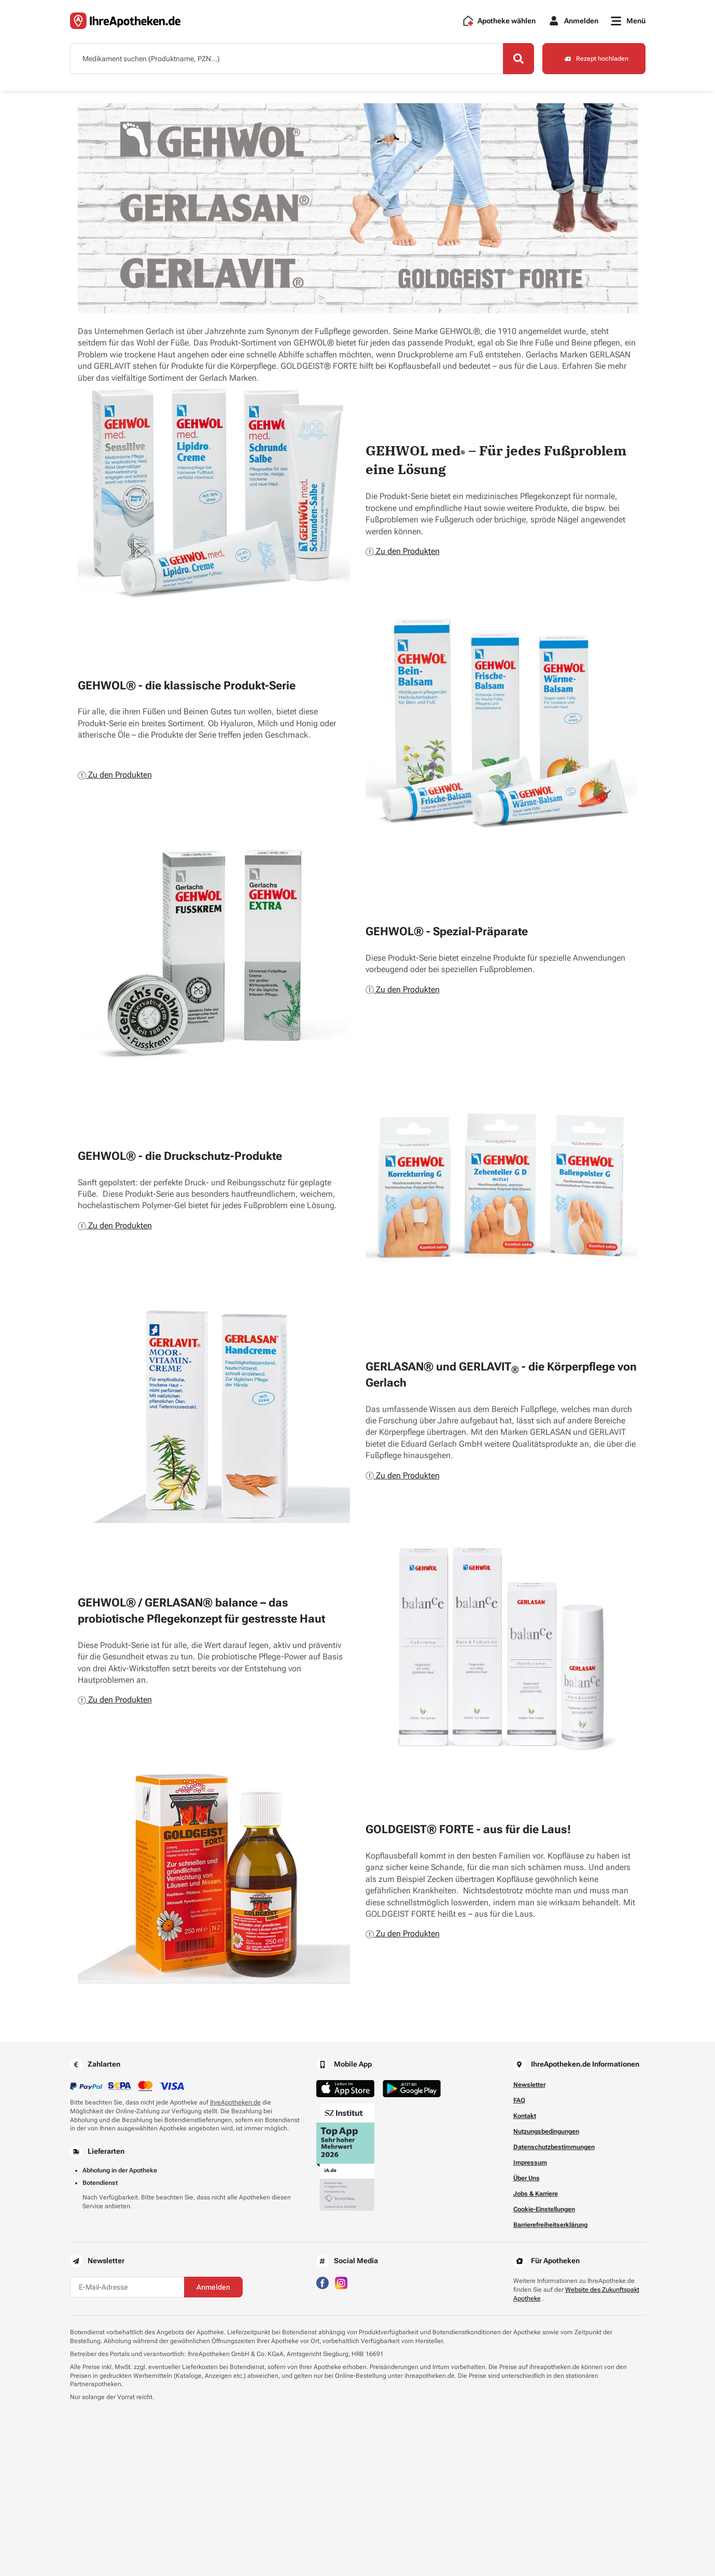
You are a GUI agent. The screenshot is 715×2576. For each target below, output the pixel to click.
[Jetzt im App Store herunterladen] (345, 2088)
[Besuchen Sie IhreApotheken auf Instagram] (341, 2282)
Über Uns (526, 2178)
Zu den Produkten (403, 551)
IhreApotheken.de (235, 2102)
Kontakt (524, 2116)
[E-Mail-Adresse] (127, 2287)
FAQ (519, 2100)
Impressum (530, 2162)
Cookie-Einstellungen (544, 2209)
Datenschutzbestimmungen (554, 2147)
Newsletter (529, 2084)
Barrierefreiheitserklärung (550, 2224)
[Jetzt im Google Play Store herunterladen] (412, 2088)
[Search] (518, 58)
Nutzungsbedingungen (546, 2131)
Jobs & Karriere (535, 2193)
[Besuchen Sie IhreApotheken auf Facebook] (322, 2282)
